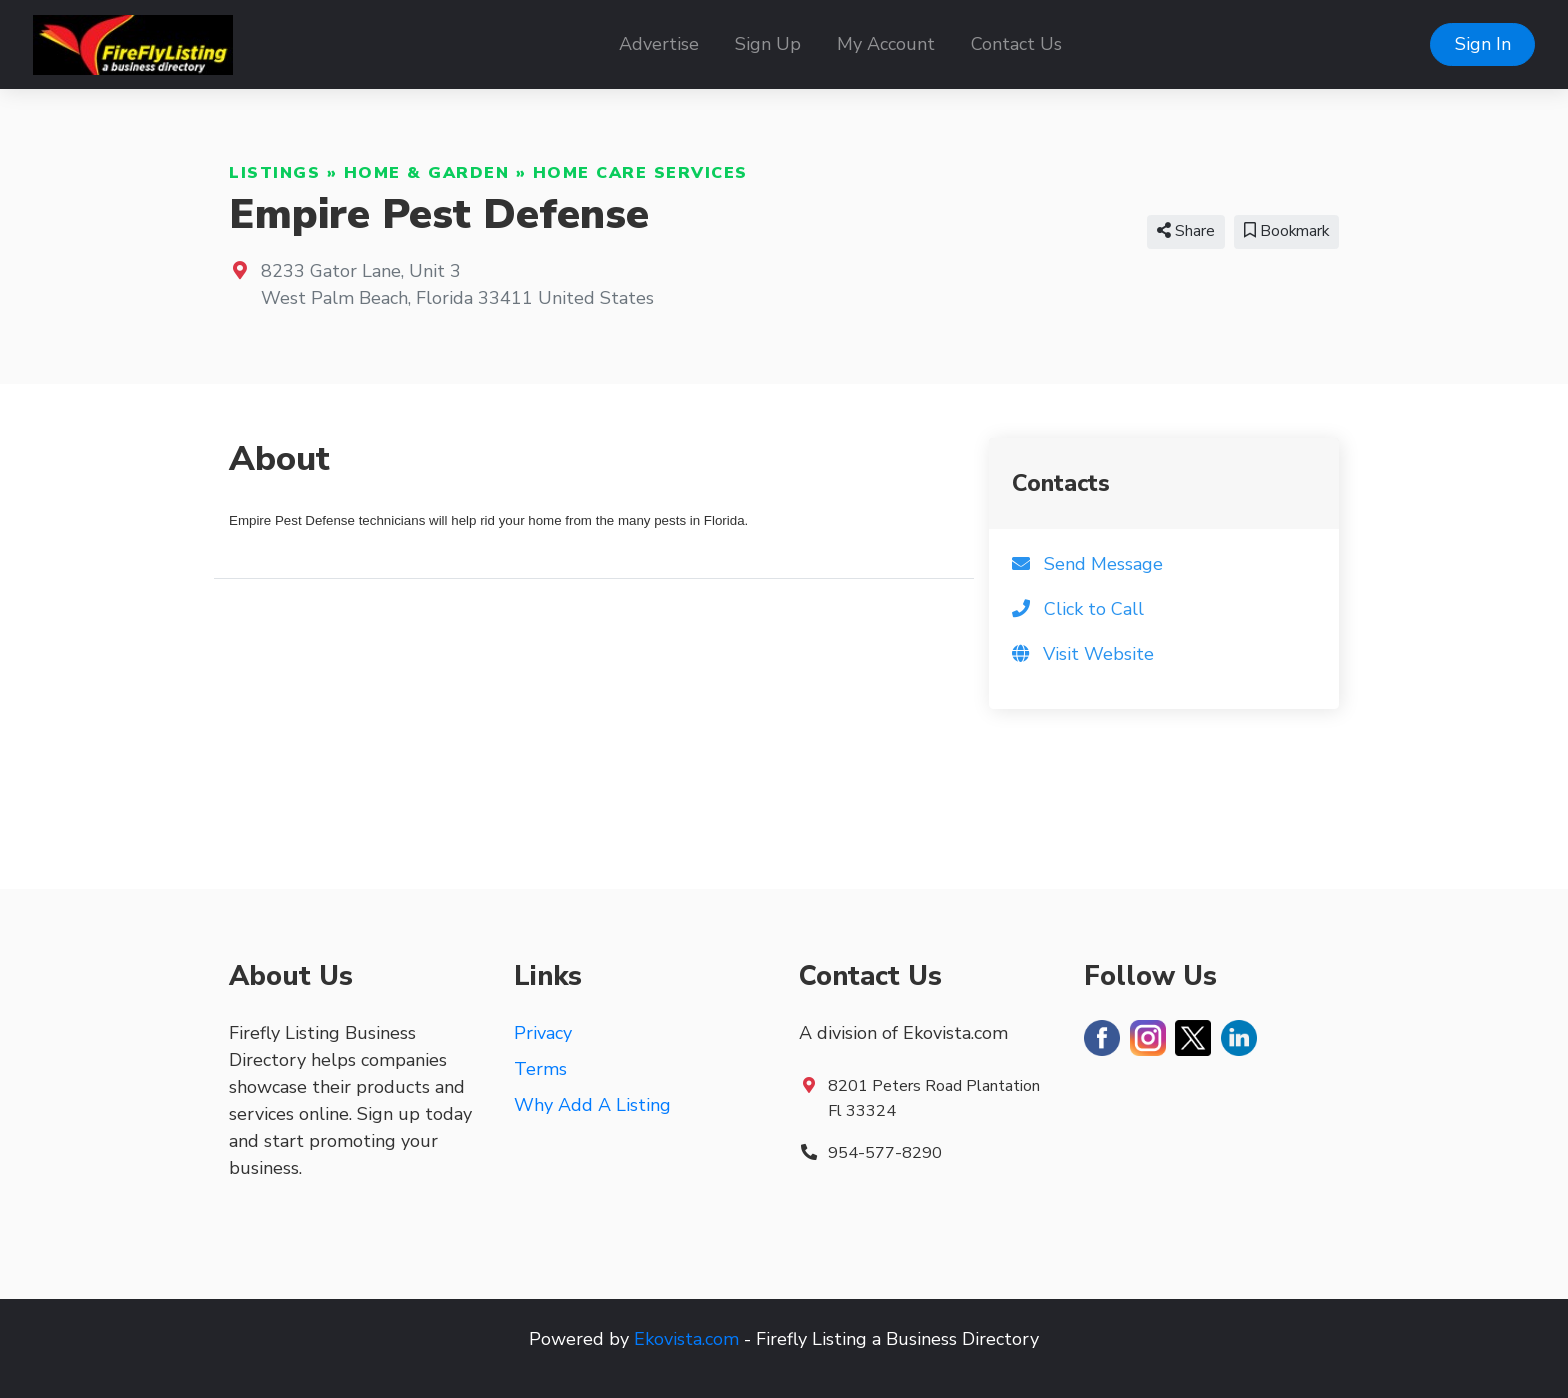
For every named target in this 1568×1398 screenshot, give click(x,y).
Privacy (543, 1033)
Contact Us (1016, 44)
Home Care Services (640, 173)
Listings (274, 173)
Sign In (1483, 44)
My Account (886, 44)
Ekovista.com (686, 1339)
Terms (540, 1069)
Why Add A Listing (592, 1105)
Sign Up (768, 44)
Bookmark (1286, 231)
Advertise (659, 44)
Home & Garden (427, 173)
